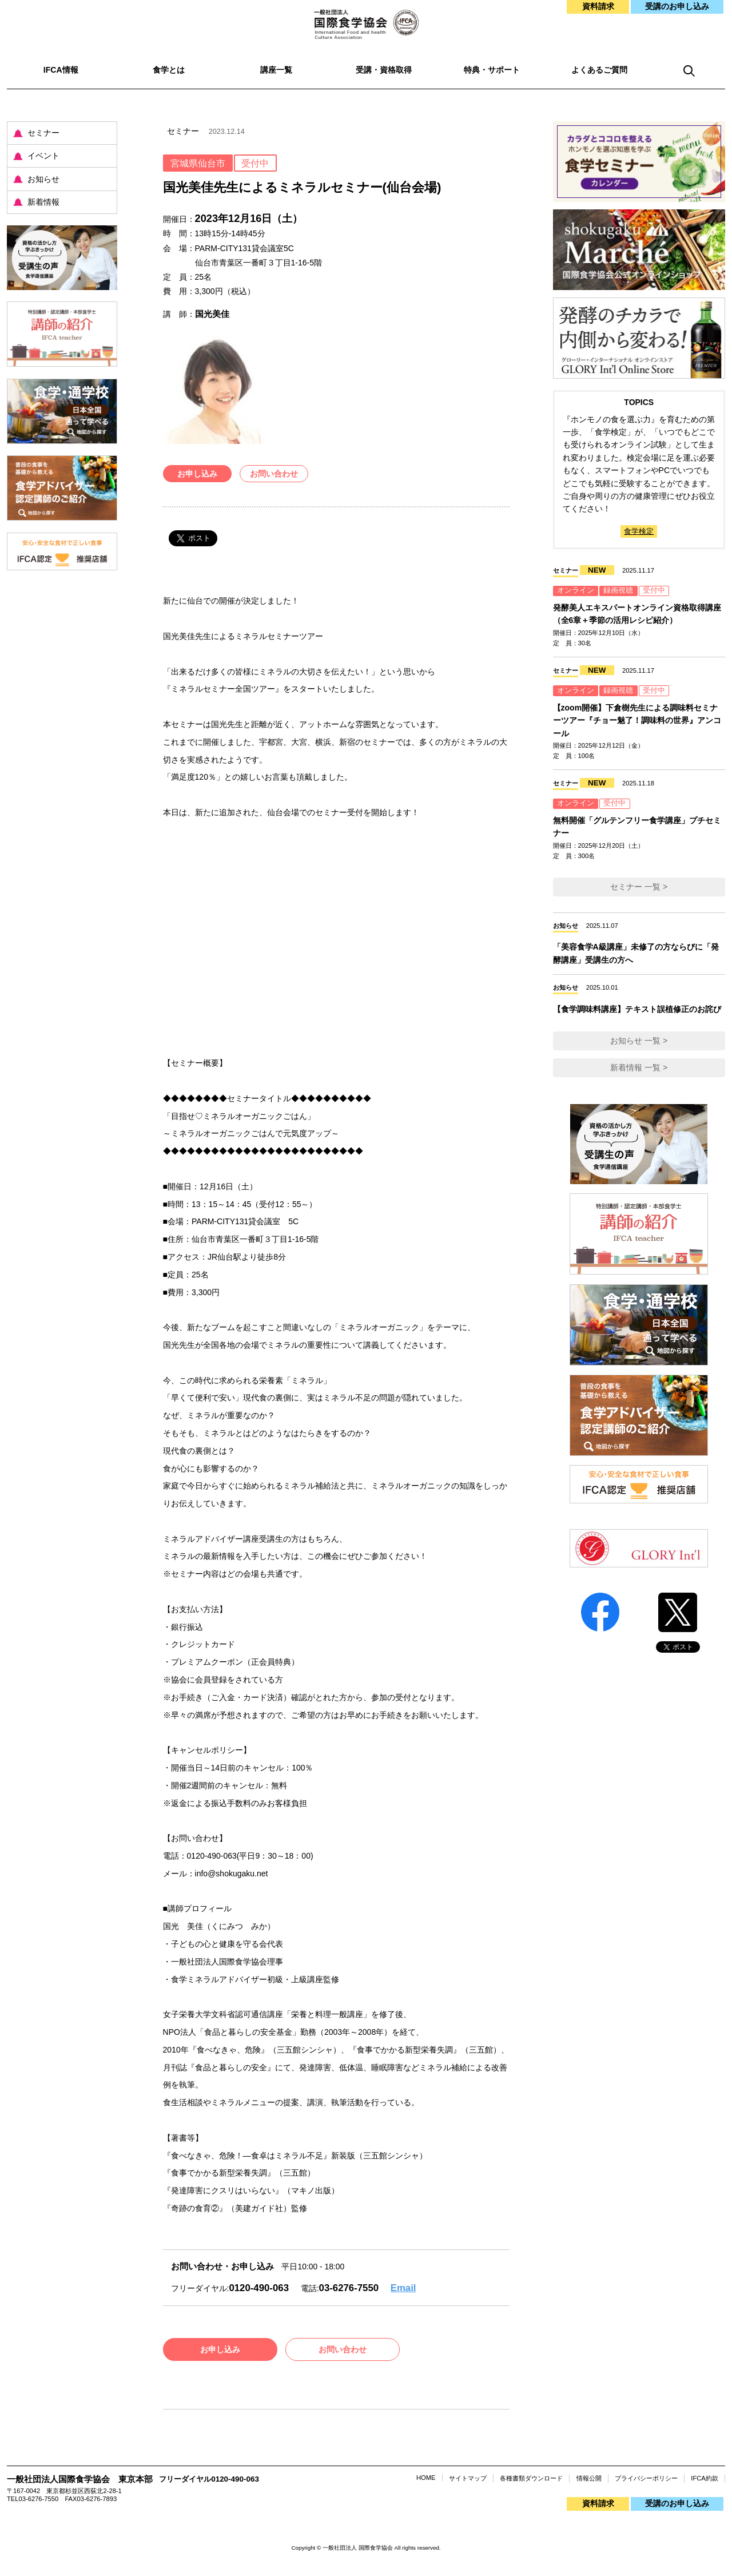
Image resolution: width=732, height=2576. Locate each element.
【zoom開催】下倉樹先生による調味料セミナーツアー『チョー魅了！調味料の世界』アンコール (637, 720)
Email (403, 2288)
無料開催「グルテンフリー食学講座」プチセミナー (637, 827)
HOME (426, 2477)
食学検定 (639, 531)
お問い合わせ (274, 473)
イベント (43, 155)
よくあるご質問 (599, 69)
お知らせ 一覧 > (638, 1040)
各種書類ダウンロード (531, 2478)
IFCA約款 (704, 2478)
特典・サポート (492, 69)
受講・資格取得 (384, 69)
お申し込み (197, 473)
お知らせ (43, 179)
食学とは (169, 69)
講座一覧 (276, 69)
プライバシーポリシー (646, 2478)
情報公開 (589, 2478)
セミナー (43, 132)
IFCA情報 (60, 69)
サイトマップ (468, 2478)
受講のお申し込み (677, 6)
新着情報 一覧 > (638, 1067)
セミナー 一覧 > (638, 886)
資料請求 (598, 6)
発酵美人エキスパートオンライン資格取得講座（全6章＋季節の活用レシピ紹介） (637, 614)
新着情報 (43, 202)
